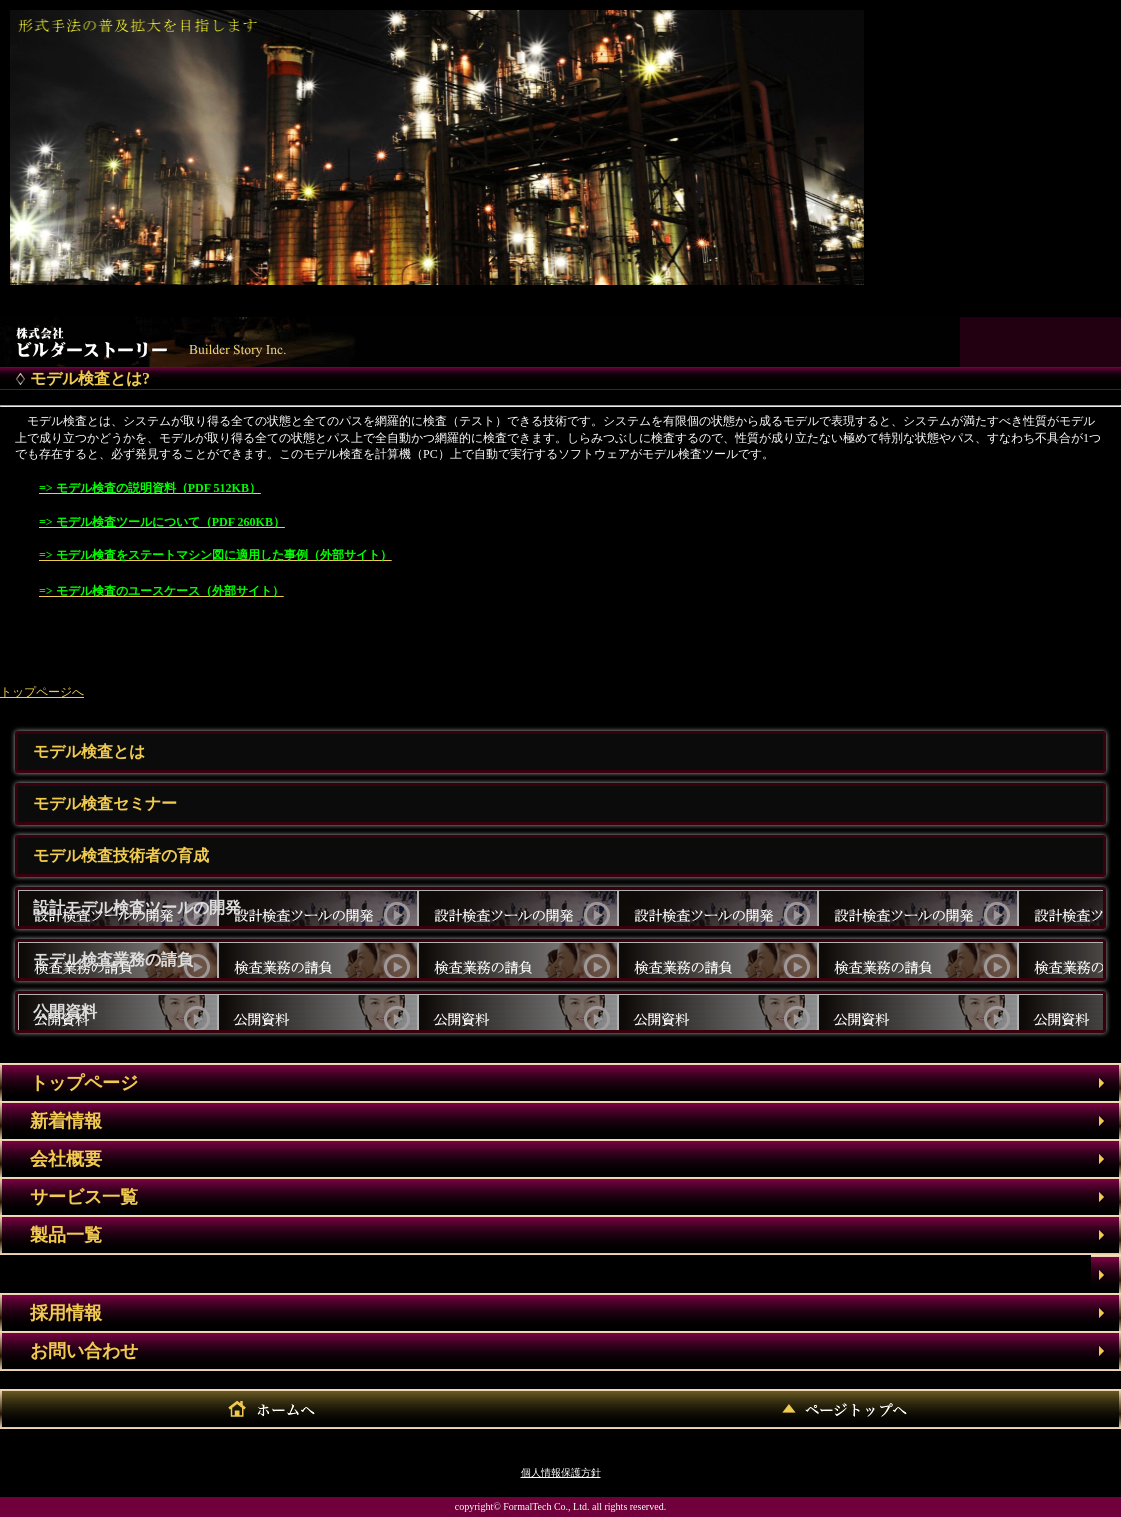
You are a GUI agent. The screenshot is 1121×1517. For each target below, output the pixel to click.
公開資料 (65, 1011)
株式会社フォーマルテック (155, 337)
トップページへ (42, 692)
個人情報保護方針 (561, 1472)
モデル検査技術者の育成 (121, 855)
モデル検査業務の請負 (113, 959)
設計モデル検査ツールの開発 (137, 907)
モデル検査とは (89, 751)
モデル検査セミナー (105, 803)
